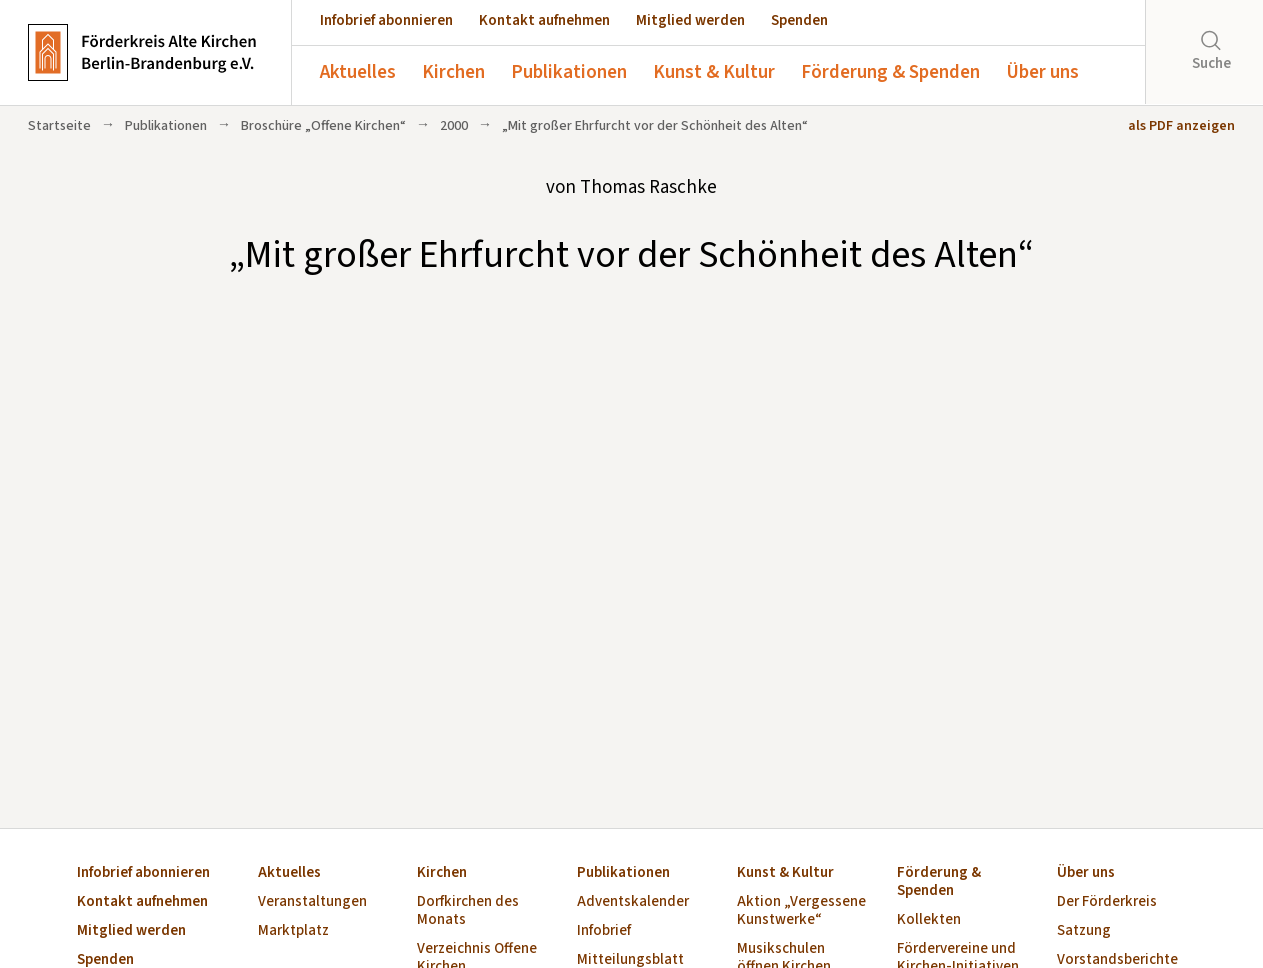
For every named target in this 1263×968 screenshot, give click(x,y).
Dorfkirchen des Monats (468, 911)
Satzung (1084, 931)
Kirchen (453, 72)
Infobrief (604, 931)
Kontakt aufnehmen (544, 20)
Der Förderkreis (1107, 902)
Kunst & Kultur (714, 72)
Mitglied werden (690, 20)
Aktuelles (358, 72)
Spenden (799, 20)
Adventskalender (633, 902)
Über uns (1042, 72)
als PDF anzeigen (1181, 126)
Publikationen (569, 72)
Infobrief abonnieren (386, 20)
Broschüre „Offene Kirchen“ (323, 126)
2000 (454, 126)
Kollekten (929, 920)
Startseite (59, 126)
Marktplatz (293, 931)
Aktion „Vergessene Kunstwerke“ (801, 911)
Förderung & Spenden (890, 72)
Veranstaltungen (312, 902)
